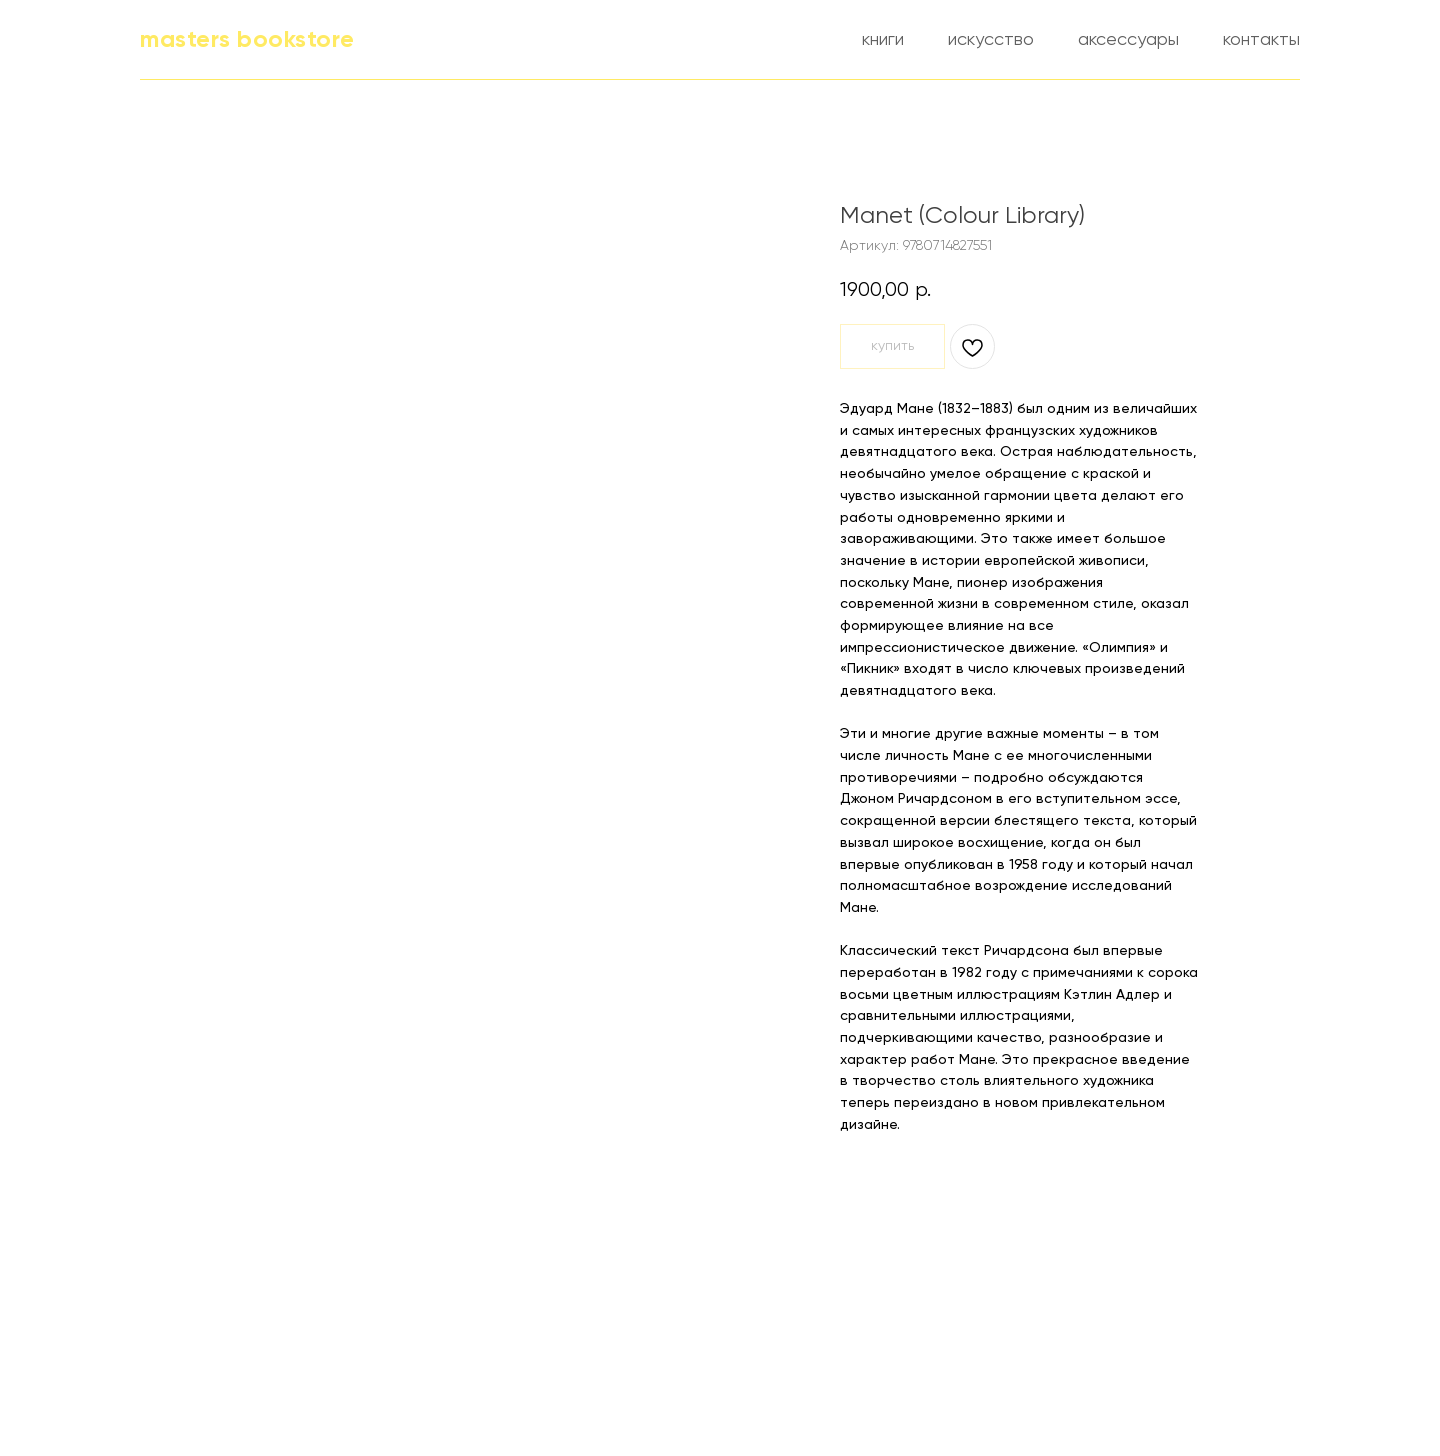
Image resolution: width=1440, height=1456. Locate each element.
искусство (991, 40)
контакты (1261, 40)
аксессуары (1128, 40)
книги (883, 40)
